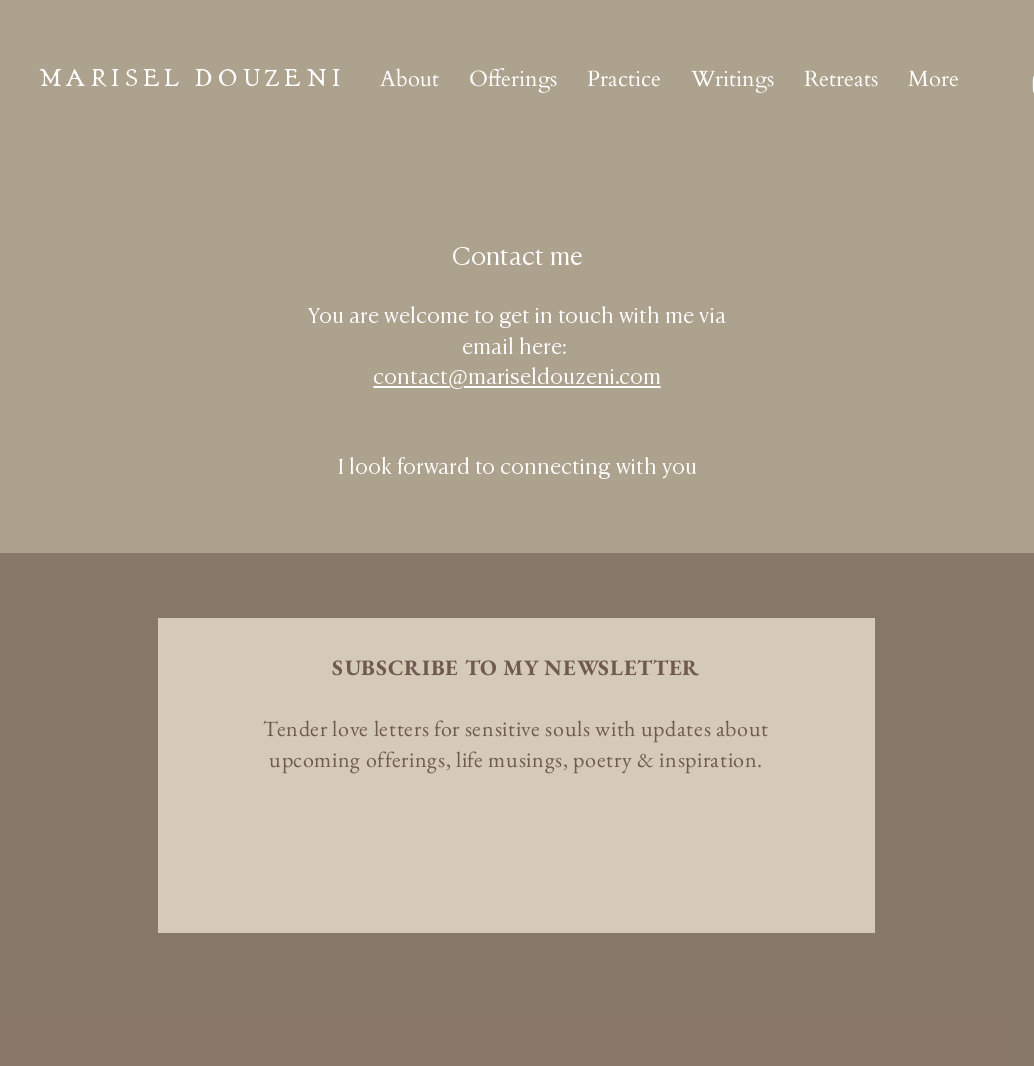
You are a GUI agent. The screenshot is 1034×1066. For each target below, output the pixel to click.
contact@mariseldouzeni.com (516, 378)
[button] (513, 79)
